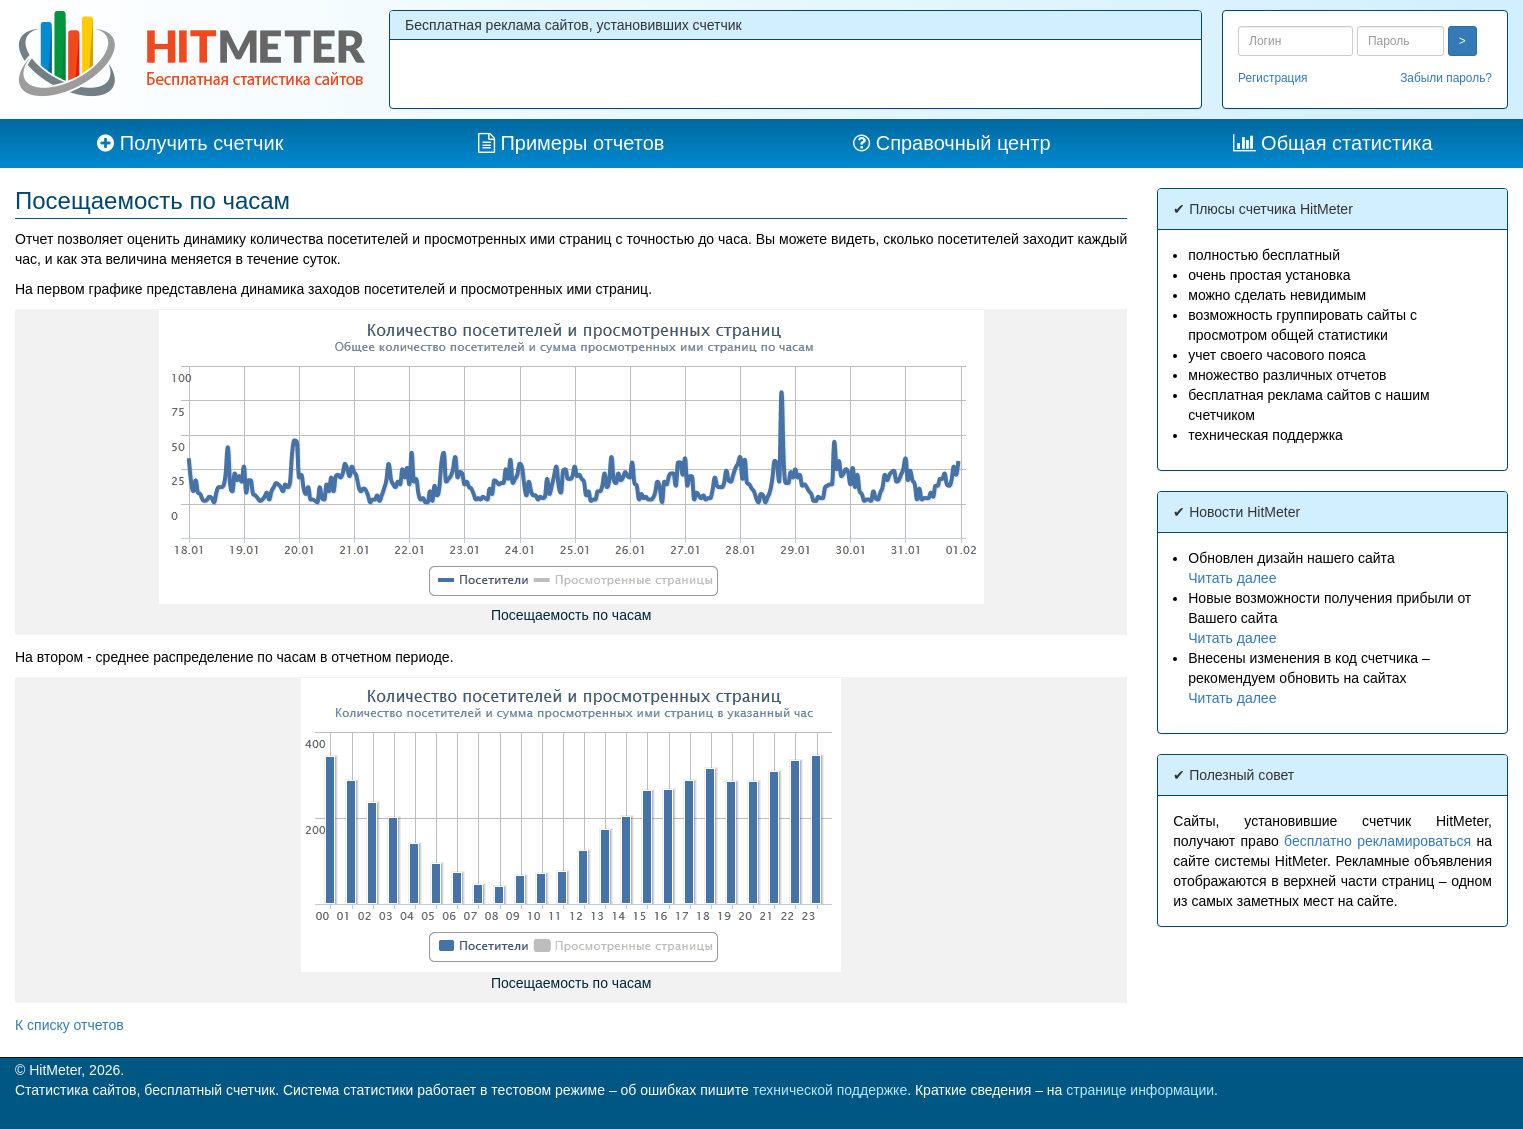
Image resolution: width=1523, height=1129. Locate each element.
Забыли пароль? (1446, 78)
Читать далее (1232, 578)
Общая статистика (1347, 143)
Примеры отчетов (582, 143)
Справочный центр (963, 143)
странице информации (1140, 1090)
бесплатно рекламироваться (1377, 841)
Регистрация (1273, 78)
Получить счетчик (202, 143)
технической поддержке (830, 1090)
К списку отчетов (69, 1025)
